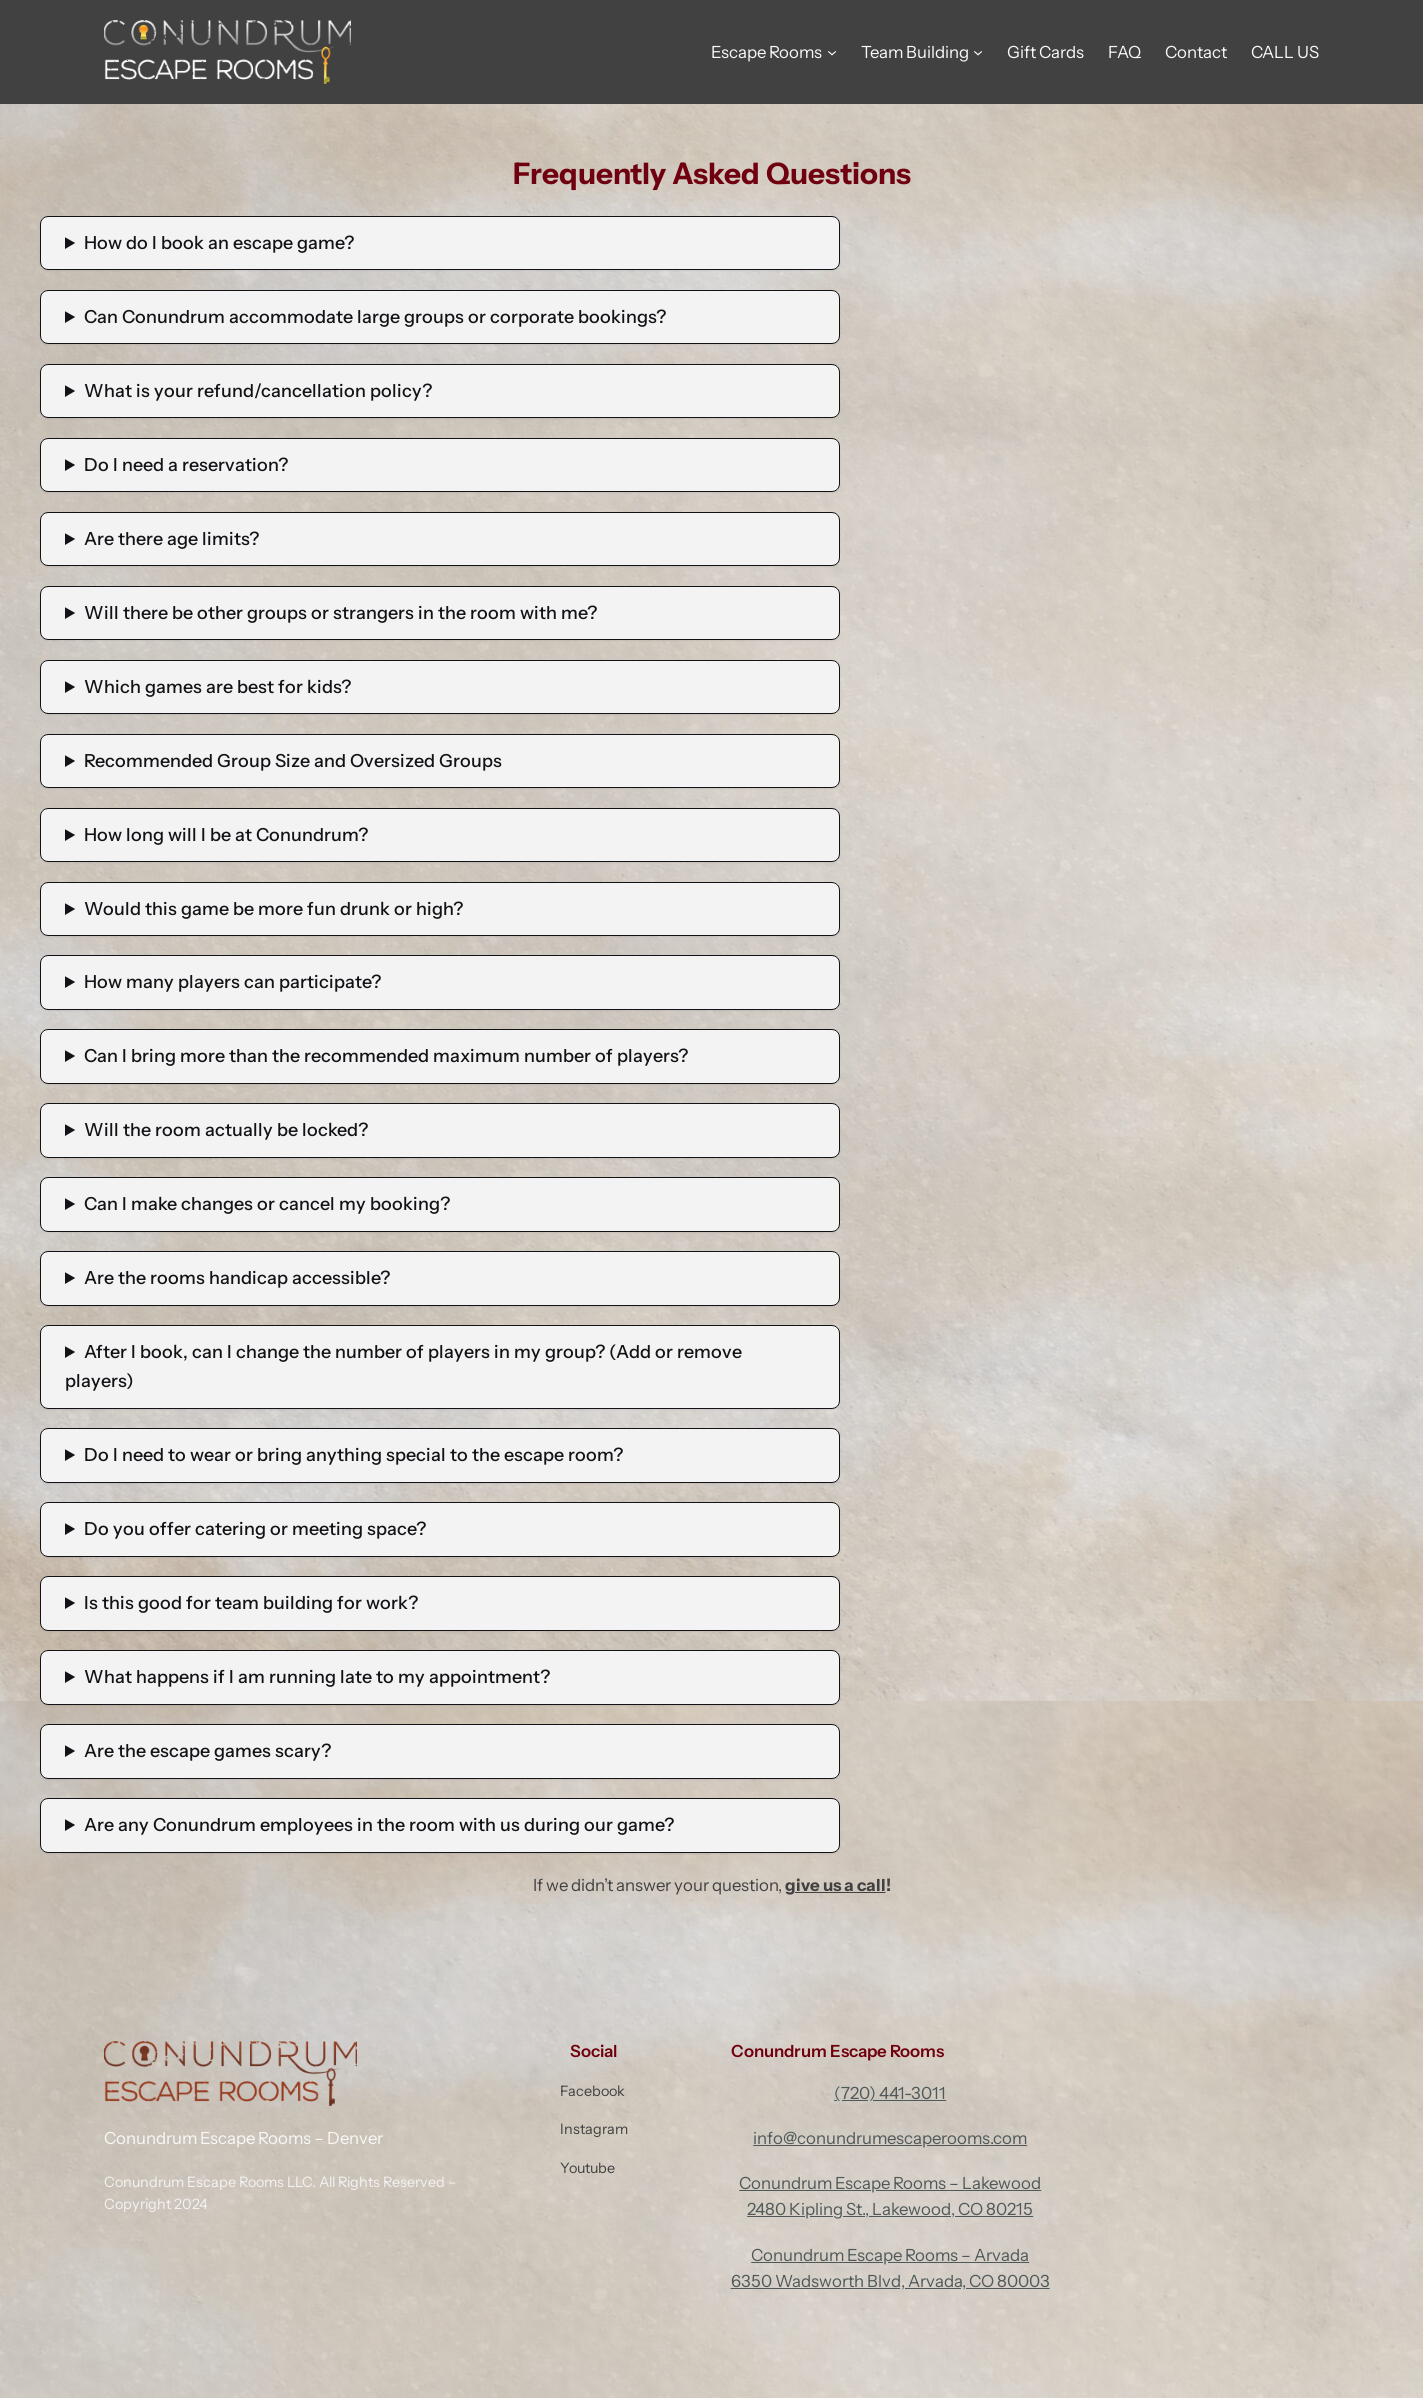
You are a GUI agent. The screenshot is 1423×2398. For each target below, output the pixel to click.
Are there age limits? (171, 539)
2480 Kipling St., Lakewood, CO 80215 (890, 2209)
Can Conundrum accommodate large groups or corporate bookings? (375, 317)
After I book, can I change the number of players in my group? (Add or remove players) (403, 1366)
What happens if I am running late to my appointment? (317, 1677)
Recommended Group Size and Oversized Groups (293, 761)
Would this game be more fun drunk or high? (273, 909)
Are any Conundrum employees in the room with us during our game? (379, 1825)
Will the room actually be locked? (226, 1130)
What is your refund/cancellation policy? (258, 391)
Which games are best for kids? (217, 687)
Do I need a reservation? (186, 465)
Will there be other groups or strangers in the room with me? (340, 613)
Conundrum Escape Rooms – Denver (243, 2138)
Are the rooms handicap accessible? (237, 1278)
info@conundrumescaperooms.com (890, 2138)
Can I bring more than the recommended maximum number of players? (386, 1056)
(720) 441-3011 (890, 2093)
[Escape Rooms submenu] (832, 52)
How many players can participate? (232, 982)
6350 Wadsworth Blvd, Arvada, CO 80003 (890, 2281)
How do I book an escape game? (219, 243)
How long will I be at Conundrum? (226, 835)
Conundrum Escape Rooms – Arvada (890, 2255)
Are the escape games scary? (207, 1751)
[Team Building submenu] (978, 52)
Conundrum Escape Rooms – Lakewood (890, 2183)
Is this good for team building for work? (251, 1603)
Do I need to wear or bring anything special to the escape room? (353, 1455)
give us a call (835, 1885)
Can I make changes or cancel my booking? (267, 1204)
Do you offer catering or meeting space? (255, 1529)
